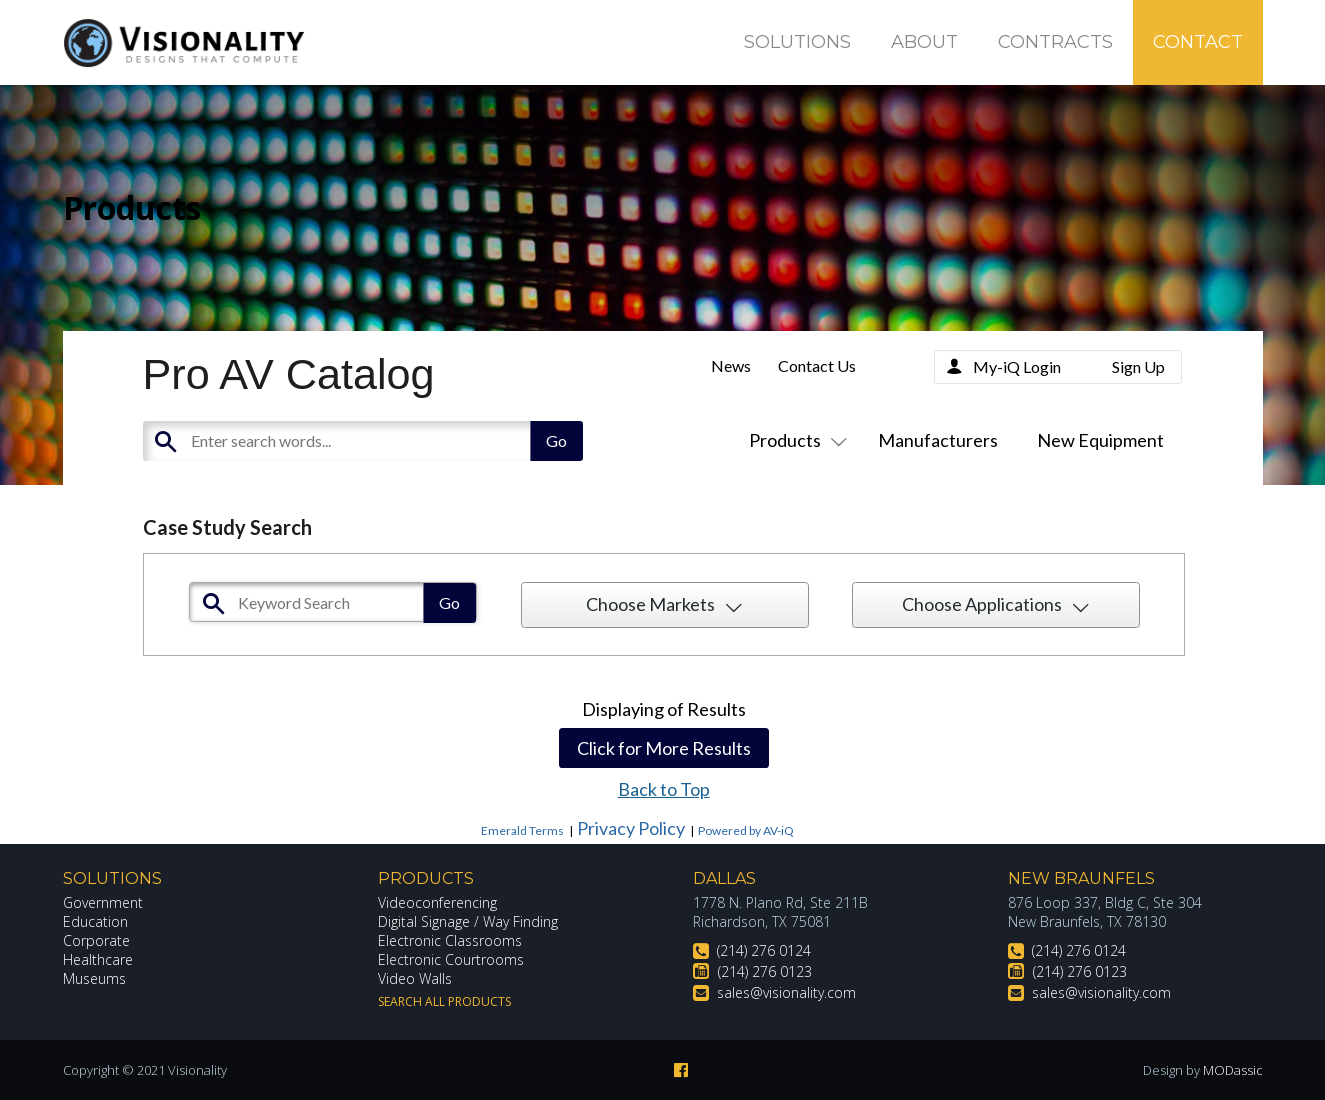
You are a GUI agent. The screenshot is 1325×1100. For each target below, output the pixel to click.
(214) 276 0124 (764, 950)
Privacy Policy (631, 828)
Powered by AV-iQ (746, 830)
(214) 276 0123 (765, 971)
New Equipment (1100, 440)
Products (794, 440)
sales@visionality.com (786, 992)
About (924, 42)
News (731, 365)
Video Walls (415, 978)
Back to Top (664, 789)
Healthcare (98, 959)
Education (95, 921)
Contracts (1055, 42)
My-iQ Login (1017, 366)
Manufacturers (938, 440)
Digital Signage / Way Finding (468, 921)
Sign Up (1138, 366)
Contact (1198, 42)
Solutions (797, 42)
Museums (94, 978)
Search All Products (444, 1001)
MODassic (1233, 1070)
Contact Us (817, 365)
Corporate (96, 940)
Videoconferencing (437, 902)
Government (103, 902)
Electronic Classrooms (450, 940)
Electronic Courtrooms (451, 959)
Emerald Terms (522, 830)
